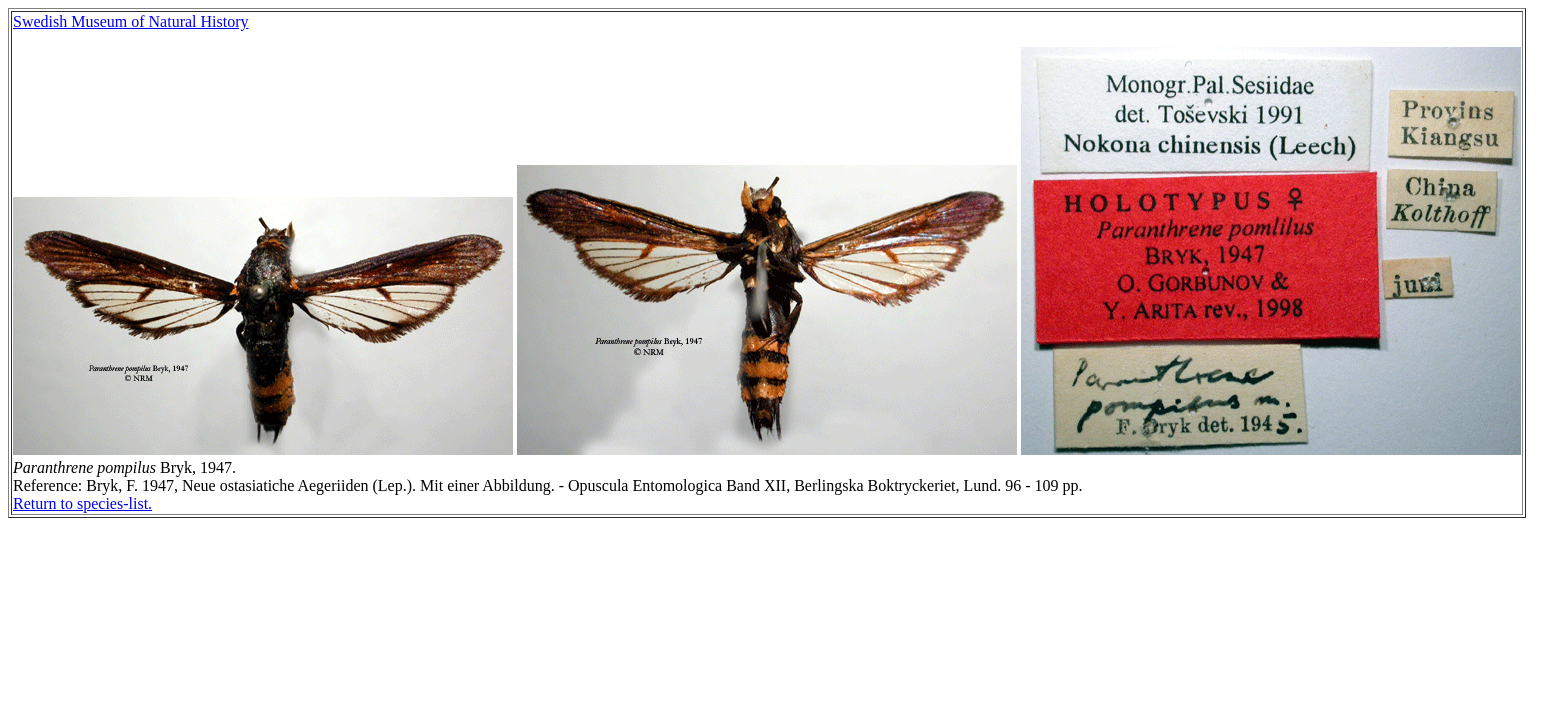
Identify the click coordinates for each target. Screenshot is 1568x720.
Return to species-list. (82, 503)
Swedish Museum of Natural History (131, 21)
